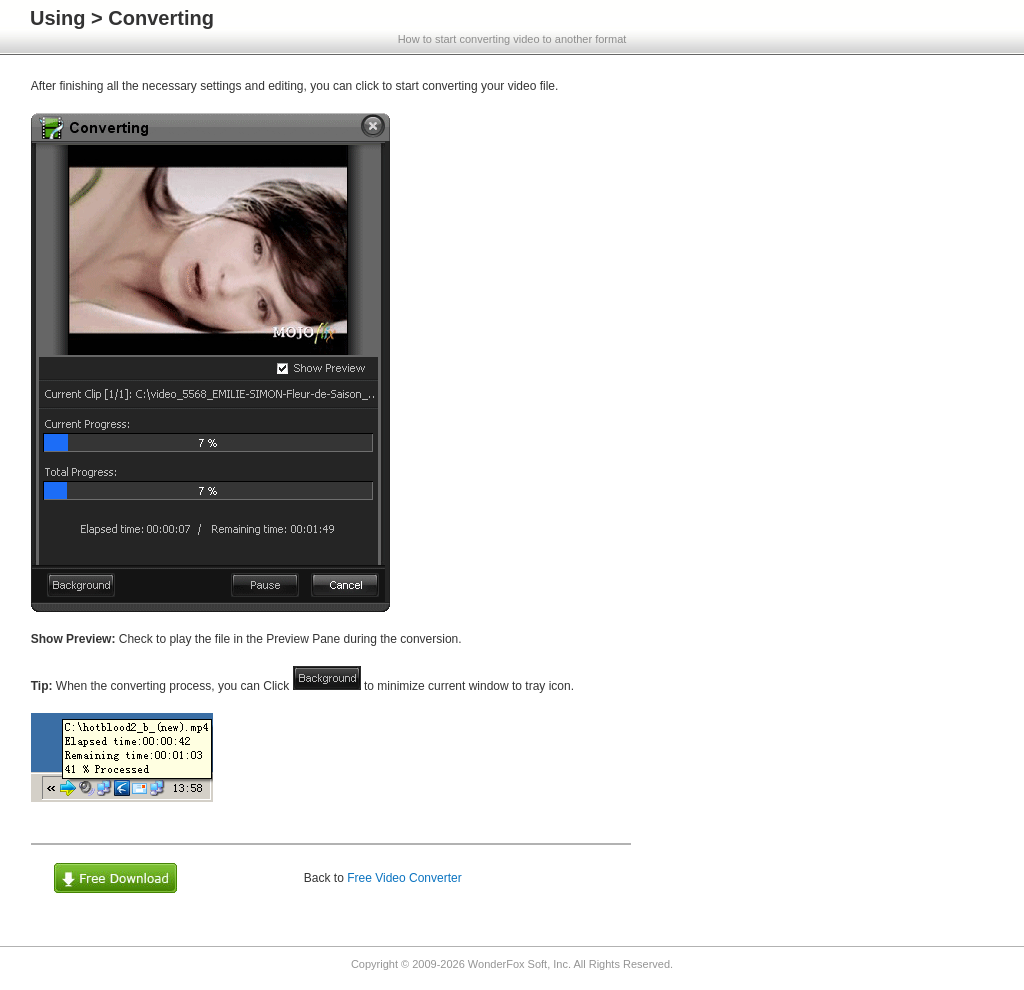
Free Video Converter (404, 878)
